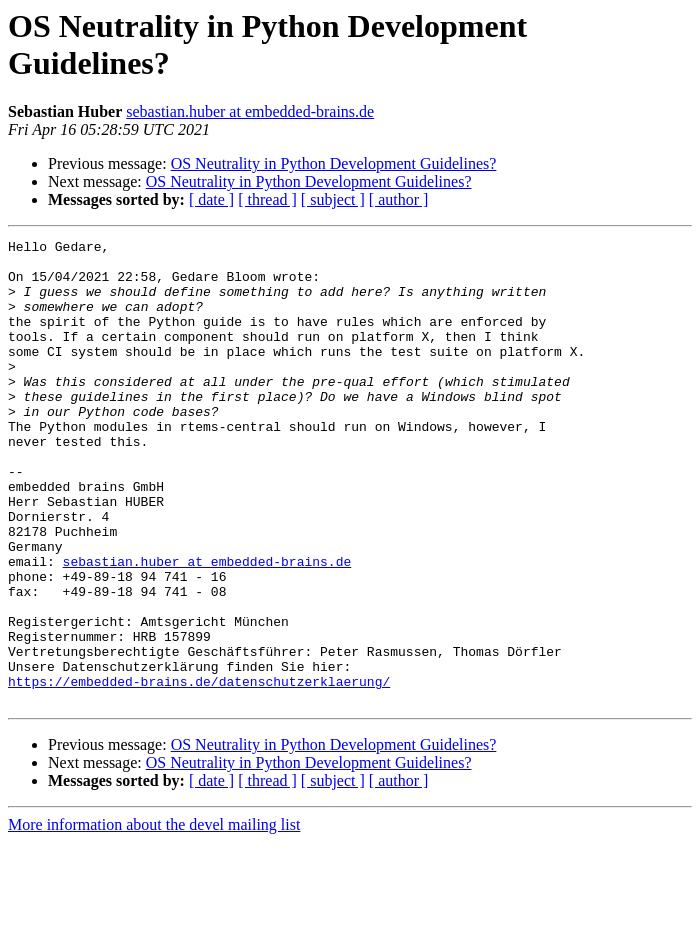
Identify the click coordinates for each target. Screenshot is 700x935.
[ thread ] (267, 199)
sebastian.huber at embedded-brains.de (250, 111)
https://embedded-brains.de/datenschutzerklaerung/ (199, 771)
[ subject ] (333, 199)
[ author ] (399, 199)
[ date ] (211, 199)
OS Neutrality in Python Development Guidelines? (334, 163)
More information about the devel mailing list (154, 917)
